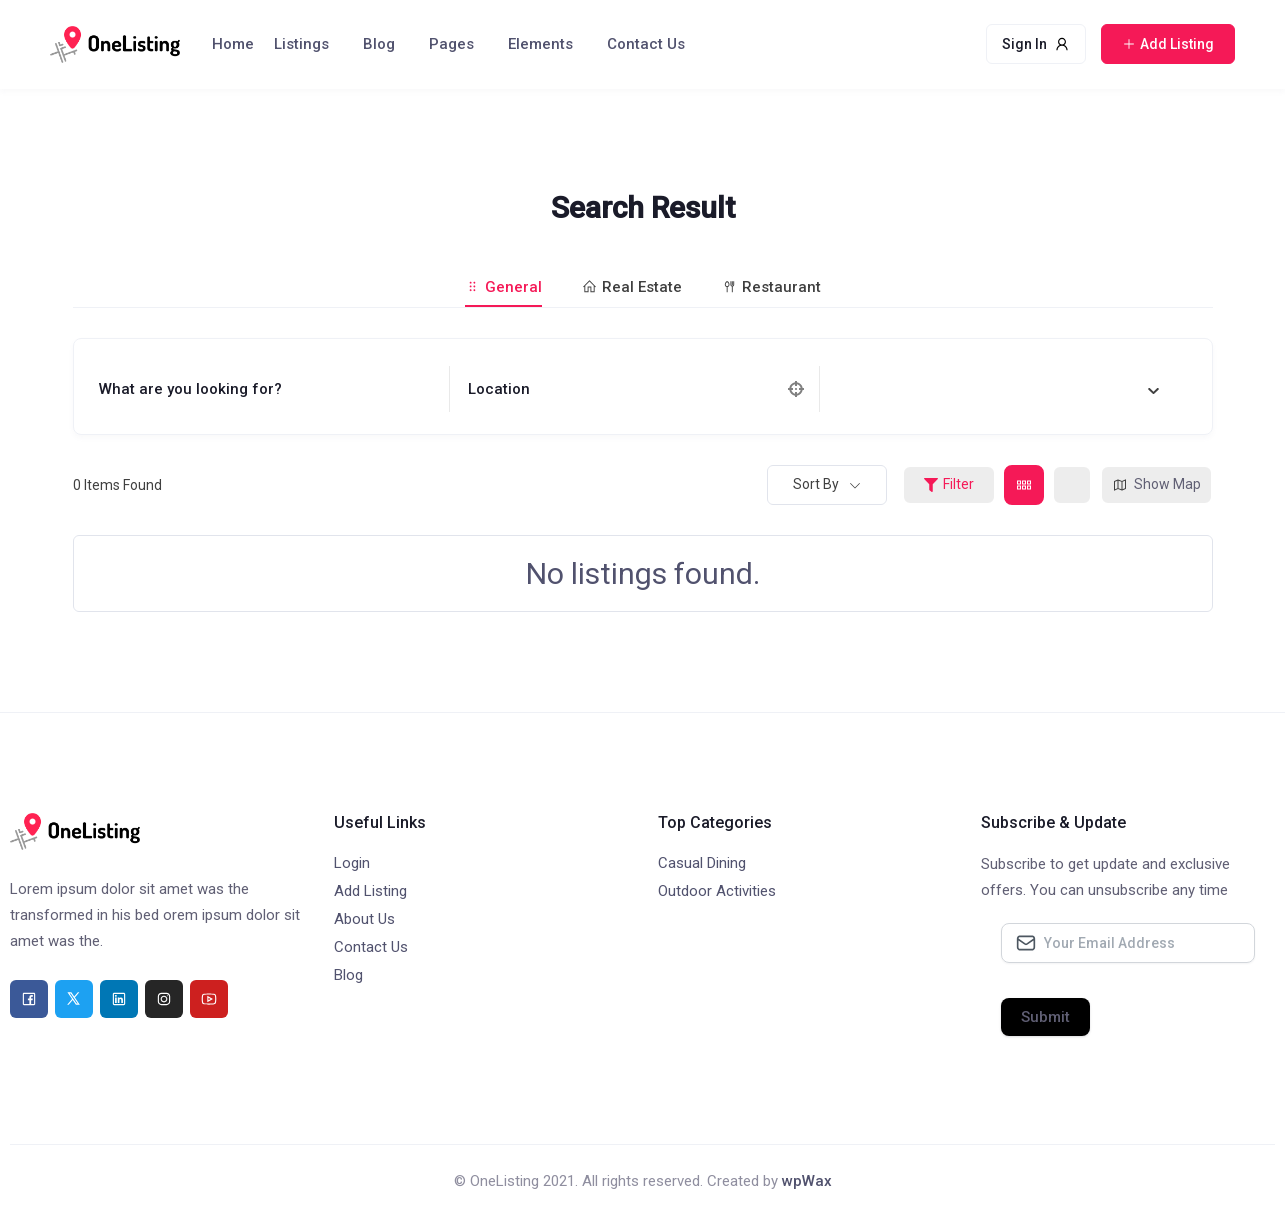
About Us (364, 919)
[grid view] (1024, 485)
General (503, 287)
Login (352, 863)
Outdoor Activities (717, 891)
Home (233, 44)
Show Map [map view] (1156, 484)
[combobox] (999, 389)
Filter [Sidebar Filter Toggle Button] (949, 484)
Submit (1045, 1017)
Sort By (816, 484)
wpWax (807, 1181)
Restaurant (771, 287)
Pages (451, 44)
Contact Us (646, 44)
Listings (301, 44)
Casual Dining (702, 863)
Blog (379, 44)
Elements (540, 44)
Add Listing (370, 891)
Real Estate (632, 287)
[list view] (1072, 485)
